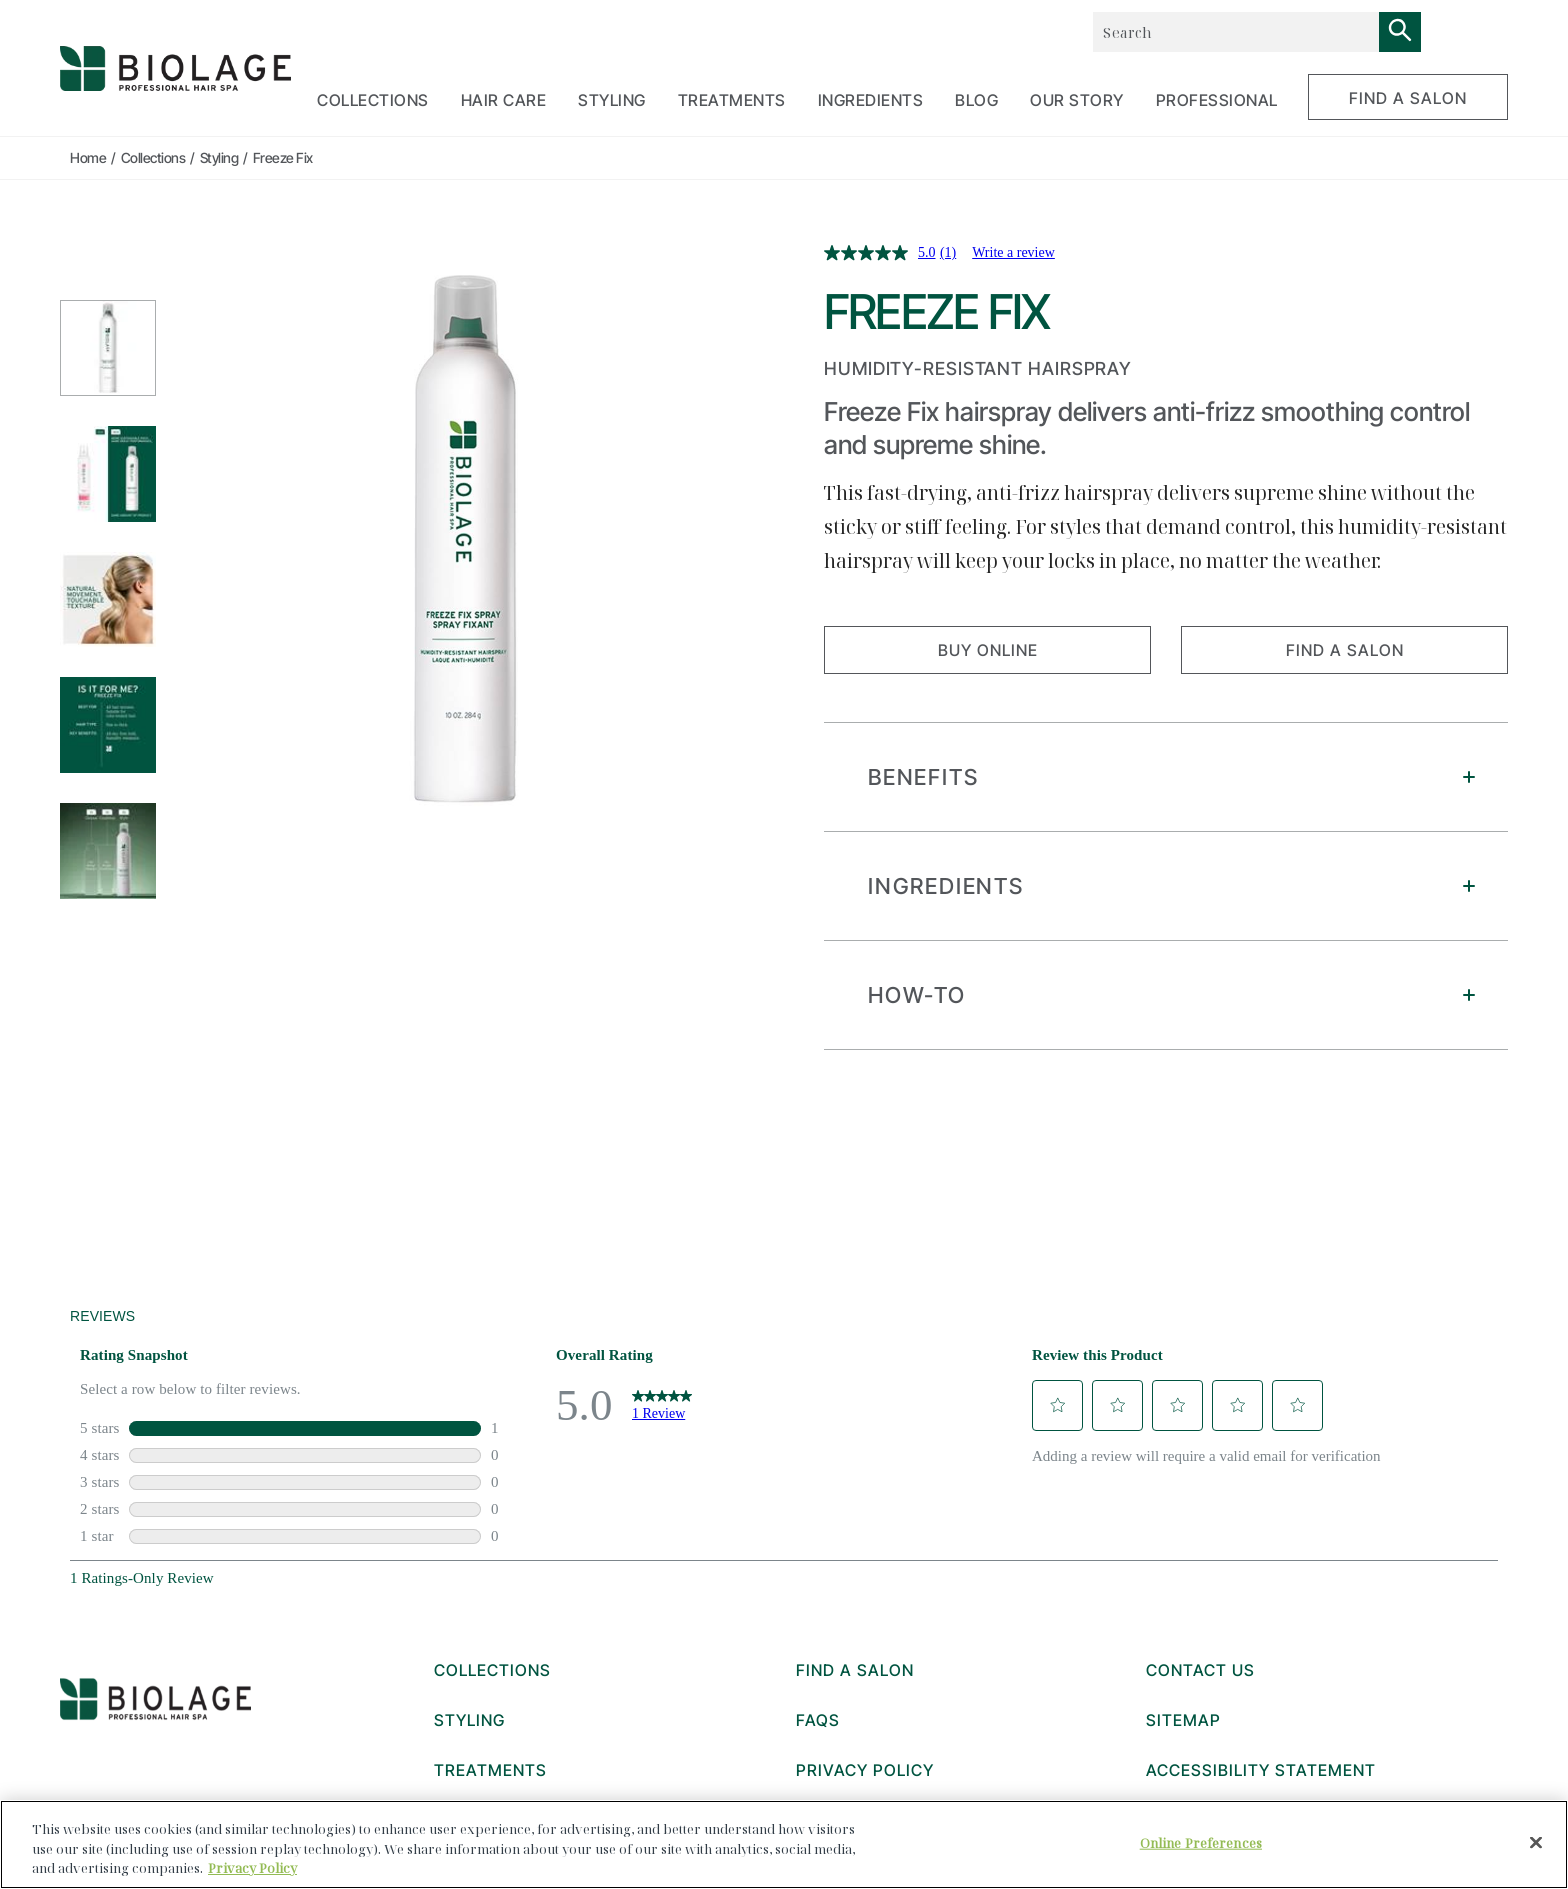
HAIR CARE (504, 100)
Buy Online (988, 650)
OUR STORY (1077, 100)
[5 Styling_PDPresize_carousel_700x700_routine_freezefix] (108, 851)
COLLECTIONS (373, 100)
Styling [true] (219, 157)
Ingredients (871, 100)
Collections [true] (153, 157)
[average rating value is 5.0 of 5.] (882, 253)
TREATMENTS (732, 100)
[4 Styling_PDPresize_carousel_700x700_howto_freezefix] (108, 725)
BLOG (976, 100)
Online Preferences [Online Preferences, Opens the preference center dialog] (1201, 1842)
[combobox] (1235, 32)
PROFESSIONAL (1217, 100)
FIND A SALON (1408, 98)
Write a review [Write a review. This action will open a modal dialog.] (1013, 252)
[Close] (1536, 1842)
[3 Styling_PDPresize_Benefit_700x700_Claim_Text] (108, 600)
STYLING (612, 100)
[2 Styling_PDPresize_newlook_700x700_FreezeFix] (108, 474)
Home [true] (88, 157)
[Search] (1400, 32)
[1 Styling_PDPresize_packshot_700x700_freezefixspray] (108, 348)
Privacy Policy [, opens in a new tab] (252, 1868)
